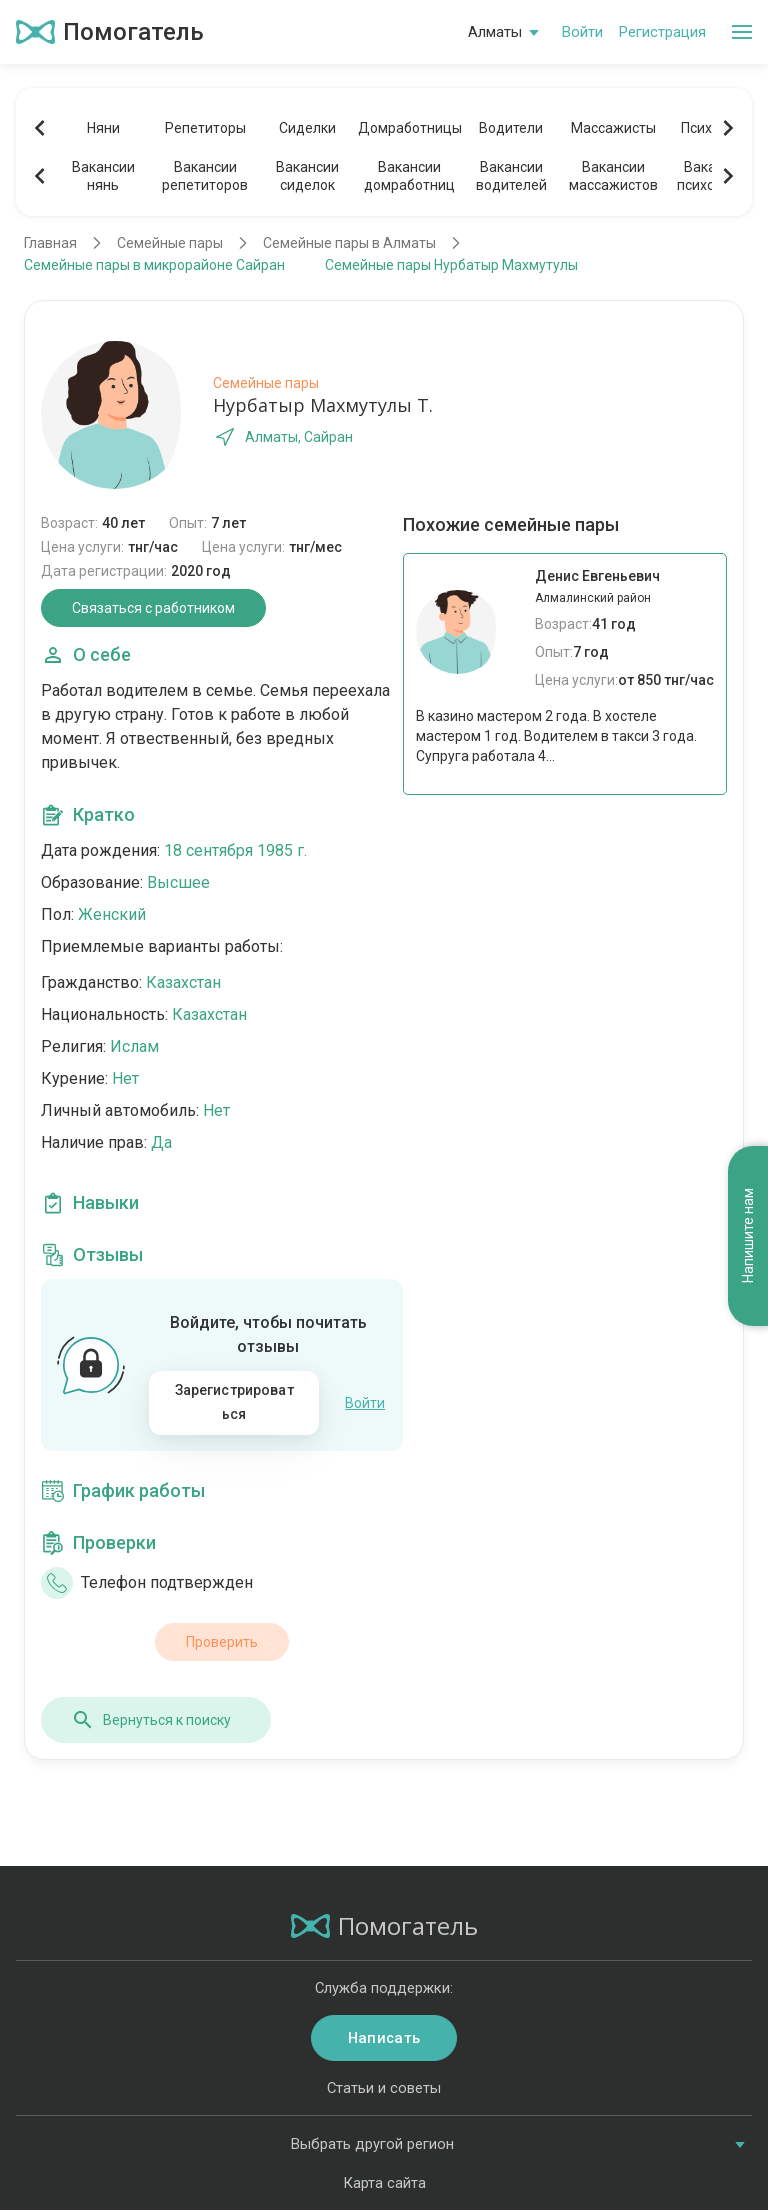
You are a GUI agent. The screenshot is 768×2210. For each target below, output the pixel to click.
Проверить (222, 1642)
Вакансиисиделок (307, 176)
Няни (103, 128)
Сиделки (307, 128)
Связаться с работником (153, 608)
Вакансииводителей (511, 176)
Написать (384, 2038)
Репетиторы (205, 128)
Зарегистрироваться (234, 1402)
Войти (582, 32)
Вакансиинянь (103, 176)
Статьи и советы (384, 2088)
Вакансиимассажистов (613, 176)
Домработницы (409, 128)
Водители (511, 128)
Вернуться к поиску (151, 1720)
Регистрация (662, 32)
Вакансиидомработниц (409, 176)
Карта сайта (384, 2183)
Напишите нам (748, 1236)
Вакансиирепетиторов (205, 176)
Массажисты (613, 128)
